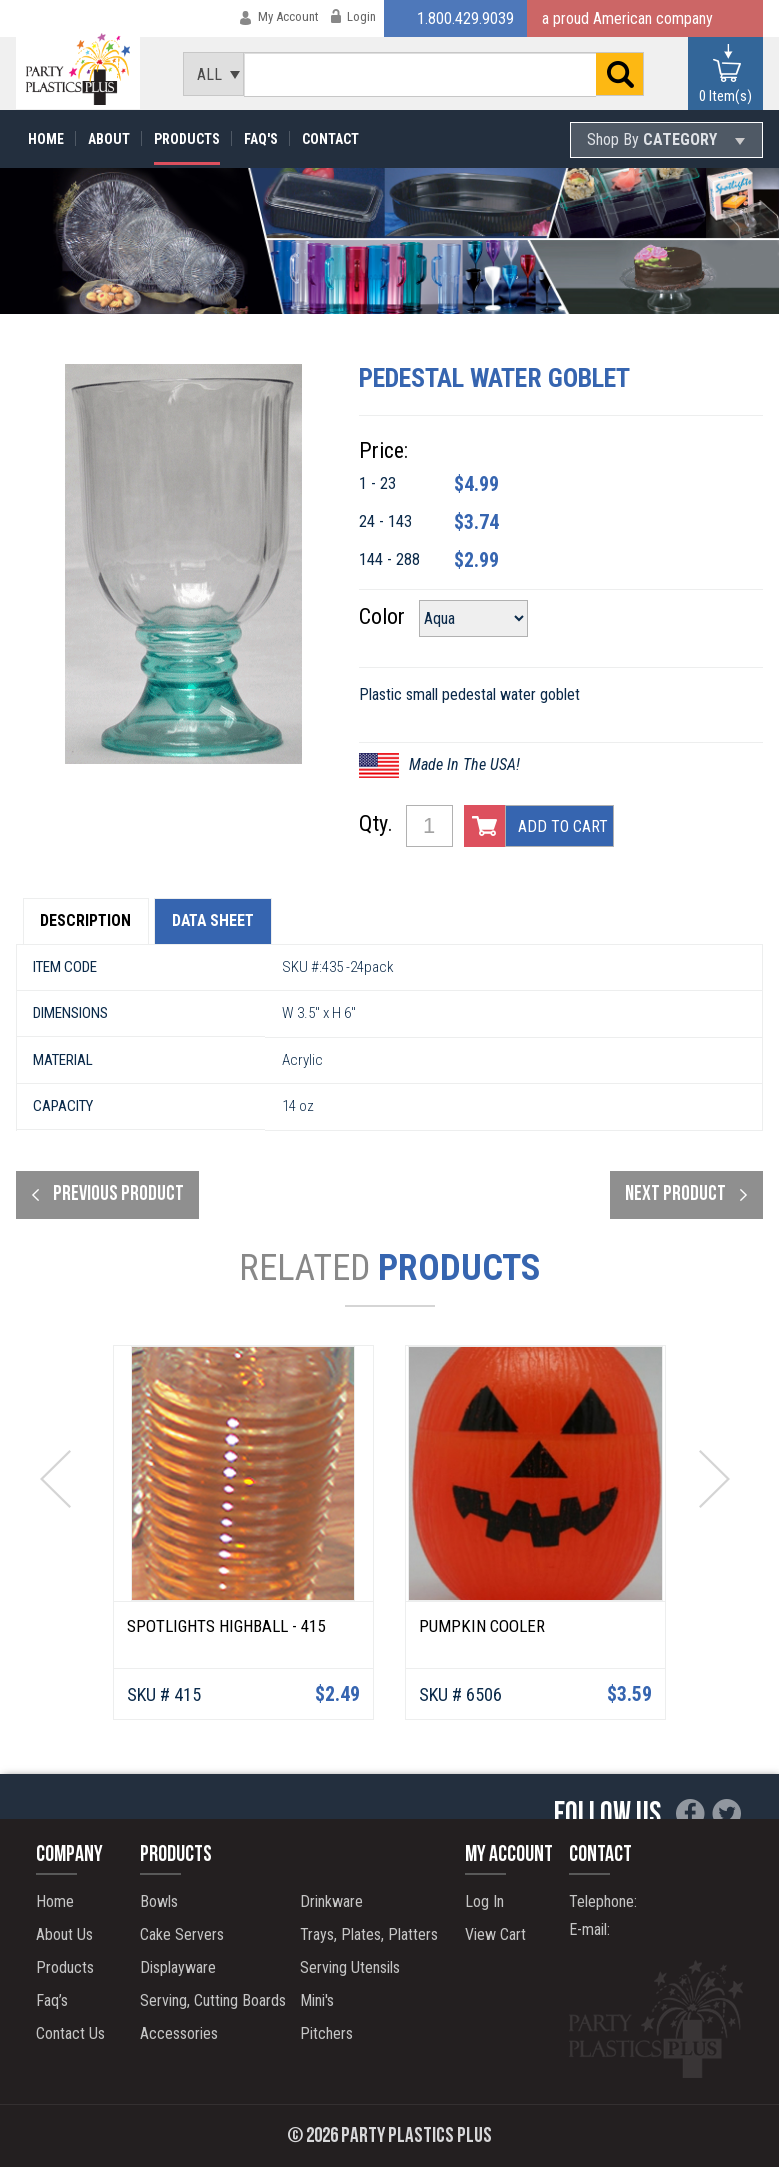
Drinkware (329, 1901)
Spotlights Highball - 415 (226, 1628)
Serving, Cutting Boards (211, 2000)
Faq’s (54, 2000)
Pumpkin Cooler (482, 1628)
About (109, 139)
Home (46, 139)
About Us (66, 1934)
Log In (487, 1901)
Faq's (261, 139)
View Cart (498, 1934)
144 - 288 (405, 559)
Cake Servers (180, 1934)
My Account (288, 16)
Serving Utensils (348, 1967)
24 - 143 (401, 521)
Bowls (157, 1901)
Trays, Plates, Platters (367, 1934)
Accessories (177, 2033)
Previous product (118, 1196)
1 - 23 (393, 483)
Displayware (176, 1967)
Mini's (315, 2000)
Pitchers (324, 2033)
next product (675, 1196)
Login (361, 16)
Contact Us (72, 2033)
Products (187, 139)
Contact (330, 139)
